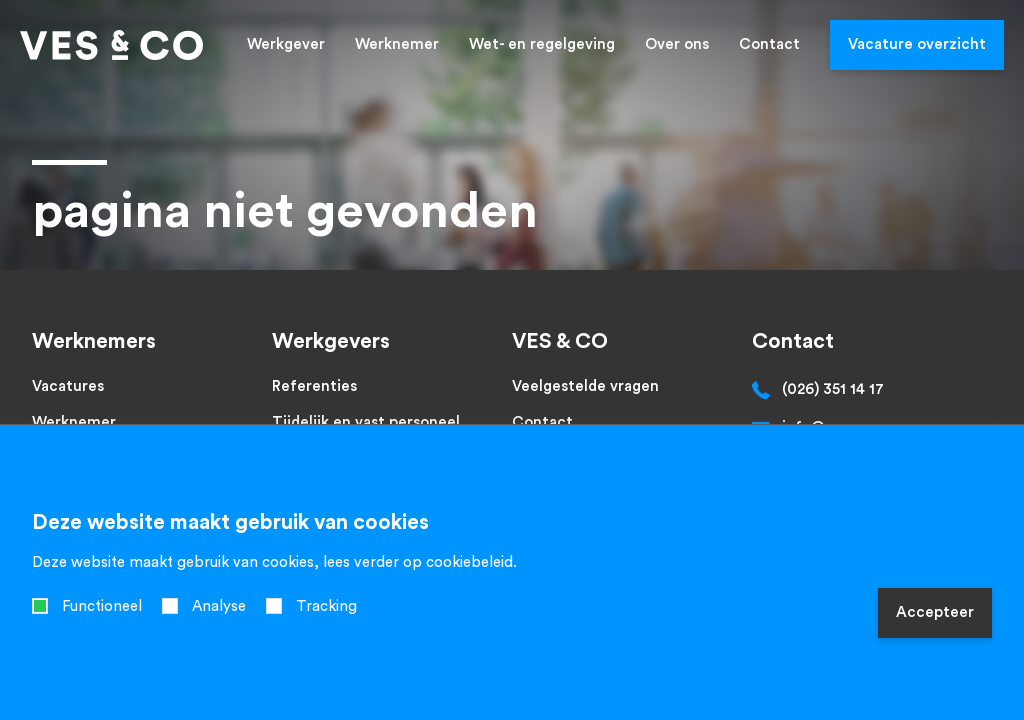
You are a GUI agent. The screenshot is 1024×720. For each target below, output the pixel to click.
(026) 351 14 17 (833, 389)
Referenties (314, 386)
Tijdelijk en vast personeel (366, 422)
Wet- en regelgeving (542, 44)
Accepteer (935, 612)
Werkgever (286, 44)
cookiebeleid (469, 562)
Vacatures (68, 386)
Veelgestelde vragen (585, 386)
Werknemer (397, 44)
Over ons (677, 44)
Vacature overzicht (917, 44)
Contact (769, 44)
